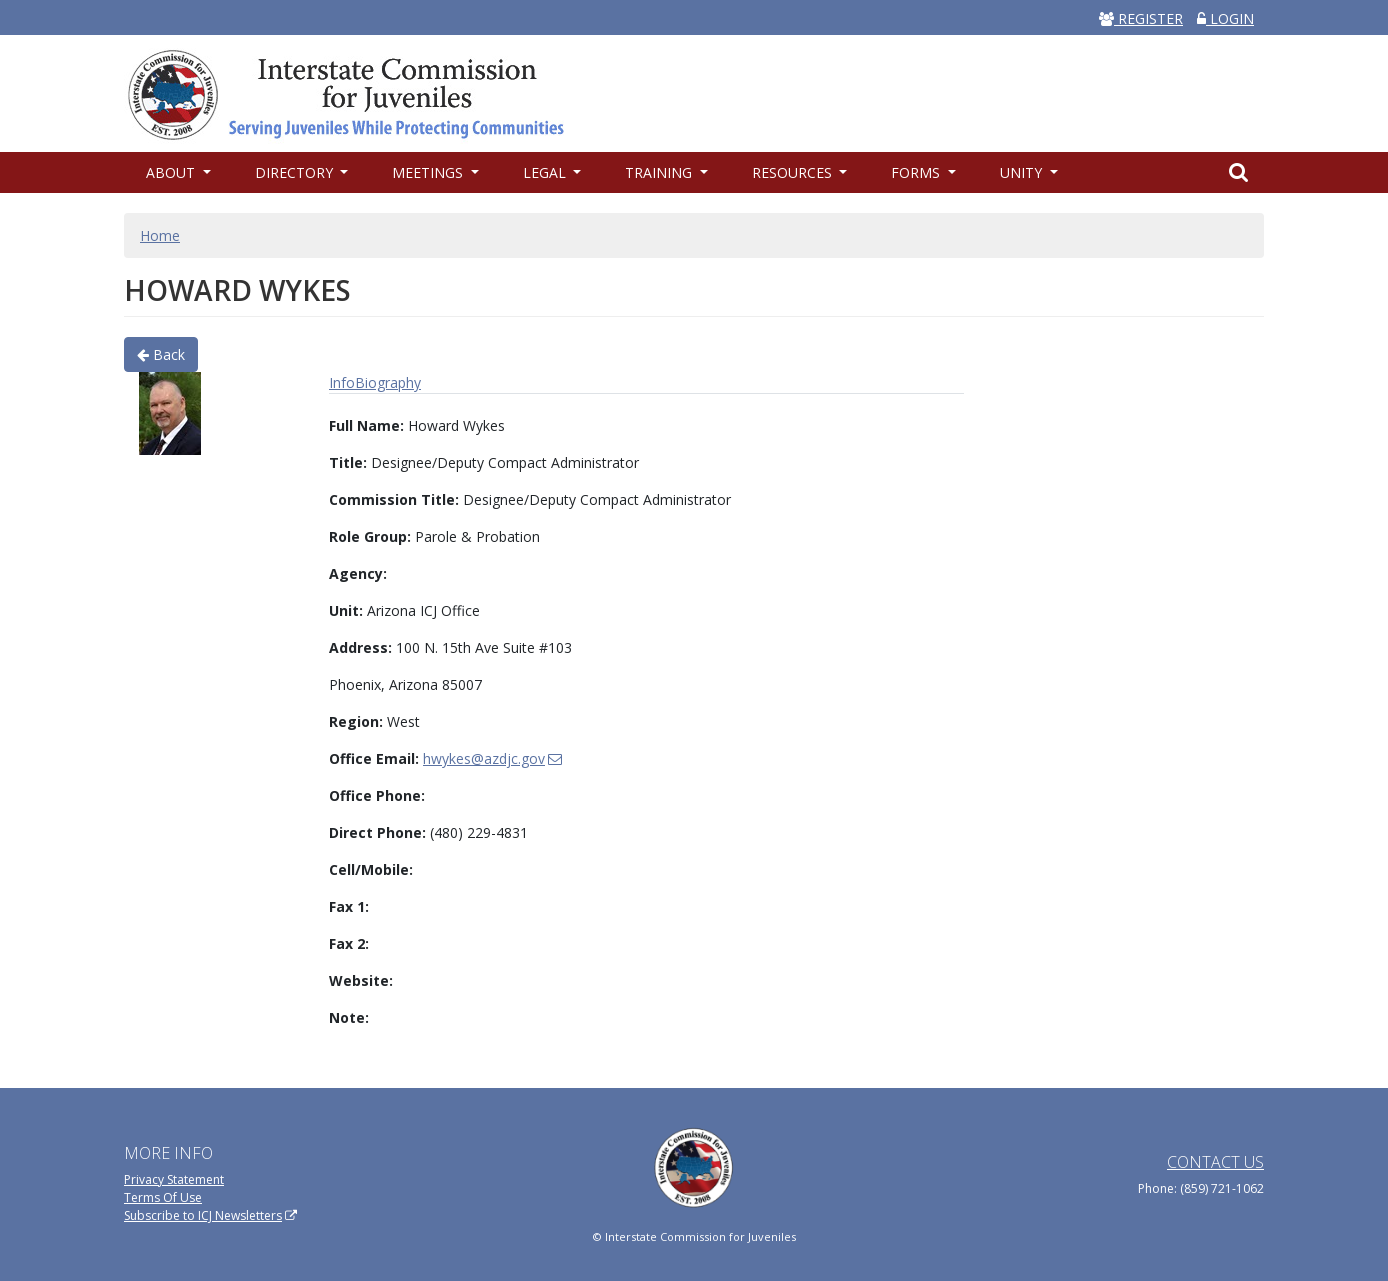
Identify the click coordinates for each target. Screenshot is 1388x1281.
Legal (546, 172)
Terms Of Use (163, 1197)
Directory (296, 172)
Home (160, 235)
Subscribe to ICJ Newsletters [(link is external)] (211, 1215)
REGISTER (1141, 18)
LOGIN (1225, 18)
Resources (794, 172)
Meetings (429, 172)
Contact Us (1215, 1162)
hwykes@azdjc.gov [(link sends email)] (493, 758)
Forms (917, 172)
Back (161, 354)
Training (660, 172)
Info (342, 382)
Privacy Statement (174, 1179)
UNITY (1023, 172)
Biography (388, 382)
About (172, 172)
